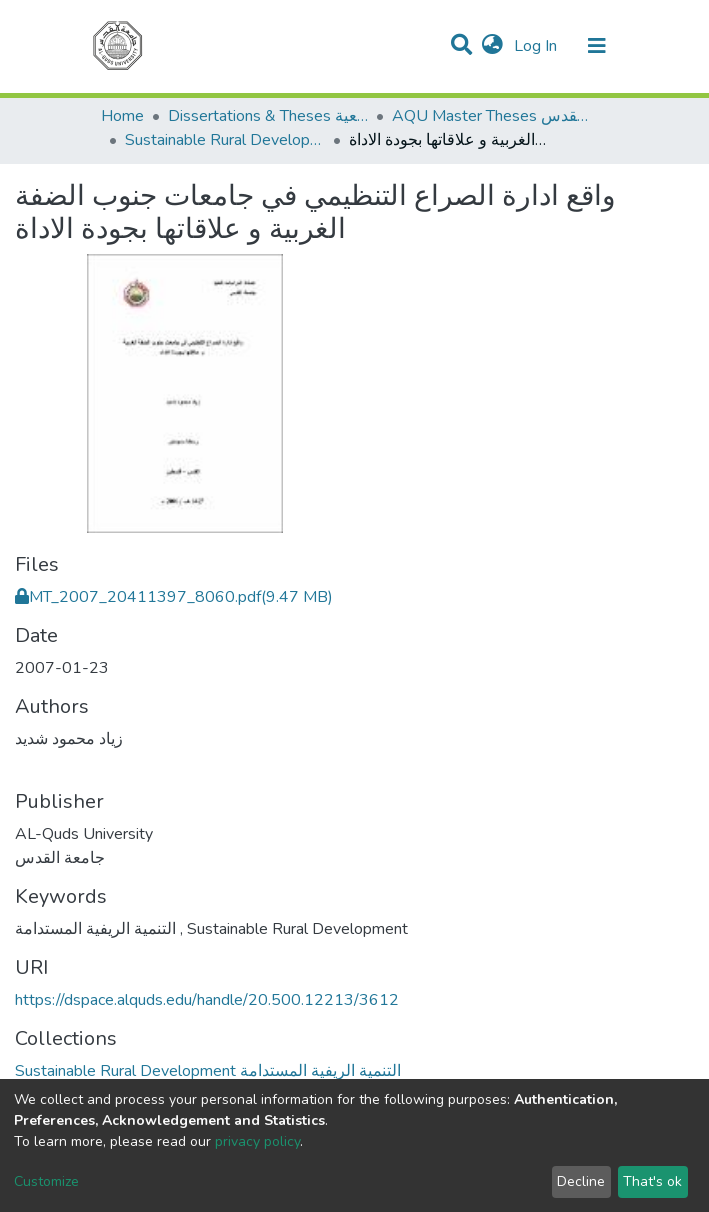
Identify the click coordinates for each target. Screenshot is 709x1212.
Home (122, 116)
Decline (581, 1181)
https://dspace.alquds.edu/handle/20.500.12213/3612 (207, 1000)
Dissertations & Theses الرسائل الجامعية (268, 116)
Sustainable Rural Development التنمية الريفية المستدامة (225, 140)
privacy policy (257, 1141)
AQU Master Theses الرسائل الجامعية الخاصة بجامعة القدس (492, 116)
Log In (537, 46)
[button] (492, 46)
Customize (46, 1181)
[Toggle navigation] (597, 46)
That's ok (652, 1181)
